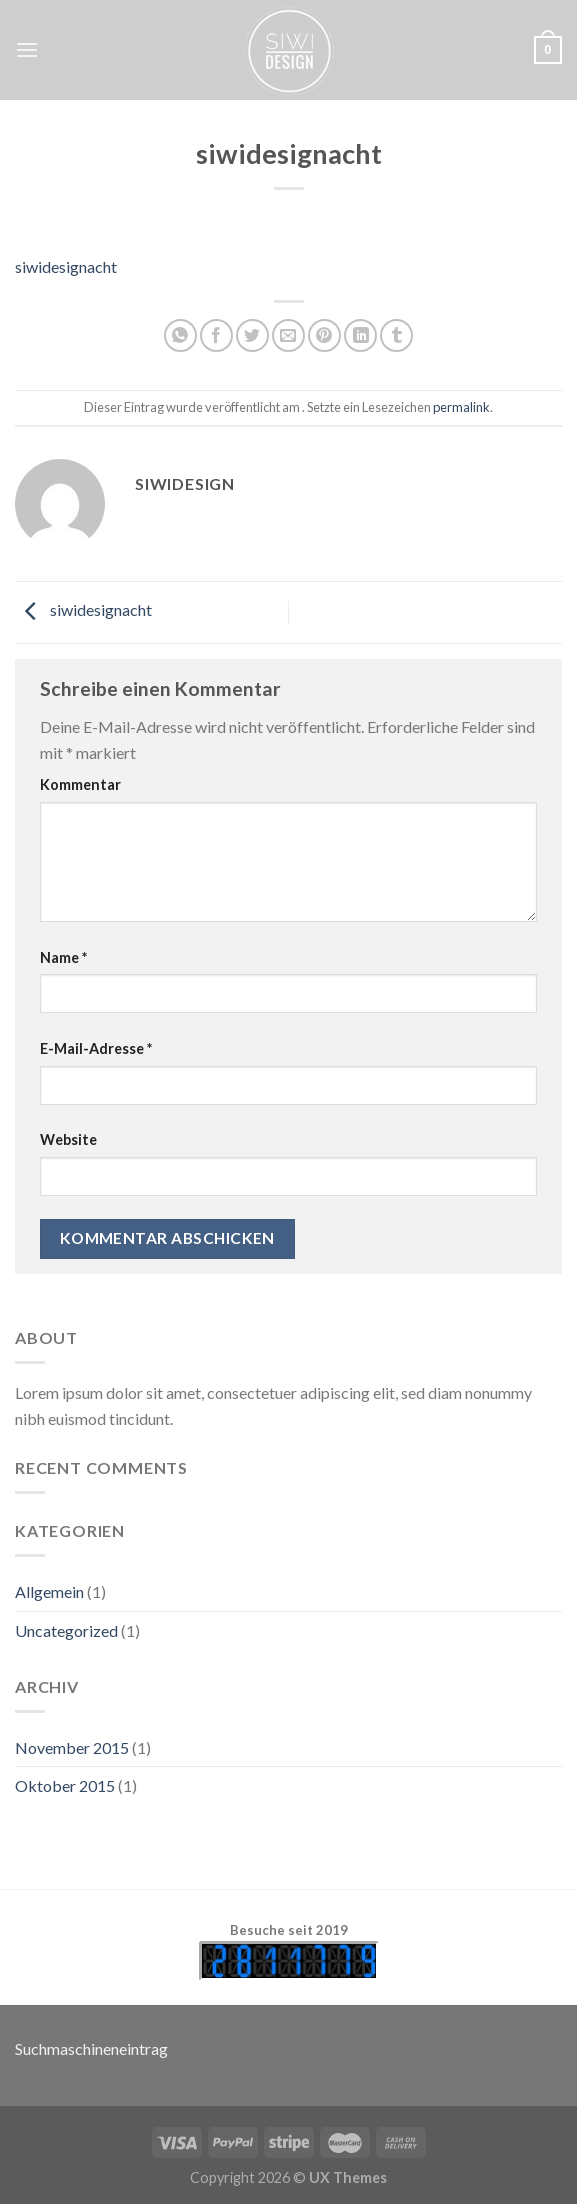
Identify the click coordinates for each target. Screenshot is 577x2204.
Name (63, 957)
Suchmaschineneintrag (91, 2048)
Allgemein (49, 1591)
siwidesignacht (66, 266)
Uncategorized (66, 1630)
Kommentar (80, 784)
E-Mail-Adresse (96, 1048)
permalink (461, 407)
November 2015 (72, 1747)
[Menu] (27, 49)
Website (68, 1139)
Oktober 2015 (65, 1785)
